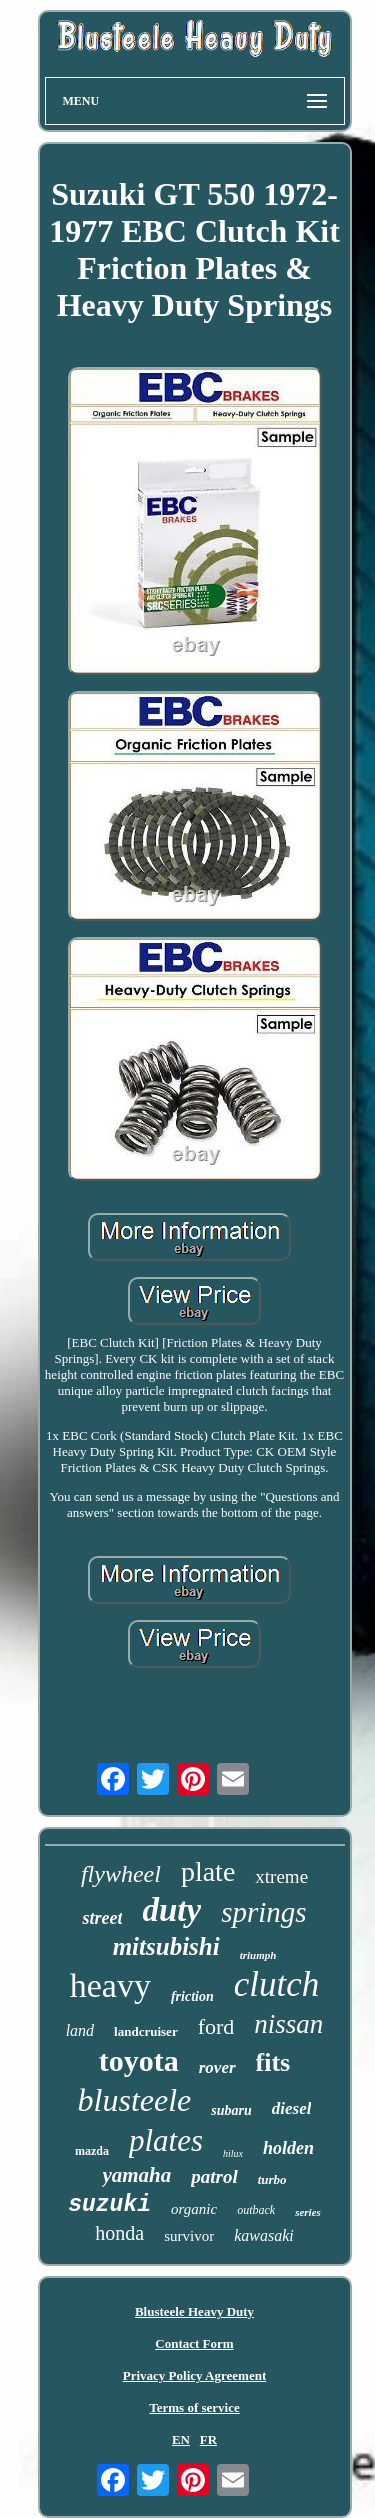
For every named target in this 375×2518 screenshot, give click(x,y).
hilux (233, 2153)
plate (208, 1871)
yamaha (136, 2175)
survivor (189, 2236)
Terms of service (194, 2407)
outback (256, 2210)
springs (263, 1912)
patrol (214, 2176)
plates (166, 2140)
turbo (272, 2179)
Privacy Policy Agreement (194, 2375)
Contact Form (194, 2343)
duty (171, 1910)
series (308, 2212)
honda (119, 2233)
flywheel (121, 1874)
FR (208, 2439)
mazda (92, 2151)
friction (192, 1996)
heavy (110, 1985)
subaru (231, 2110)
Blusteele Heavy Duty (194, 2311)
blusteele (135, 2100)
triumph (258, 1955)
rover (217, 2067)
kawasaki (264, 2235)
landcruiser (146, 2031)
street (102, 1918)
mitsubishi (166, 1946)
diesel (292, 2108)
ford (216, 2026)
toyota (139, 2060)
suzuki (109, 2205)
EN (181, 2439)
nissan (288, 2024)
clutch (277, 1984)
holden (288, 2148)
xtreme (281, 1876)
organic (194, 2209)
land (80, 2030)
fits (273, 2062)
